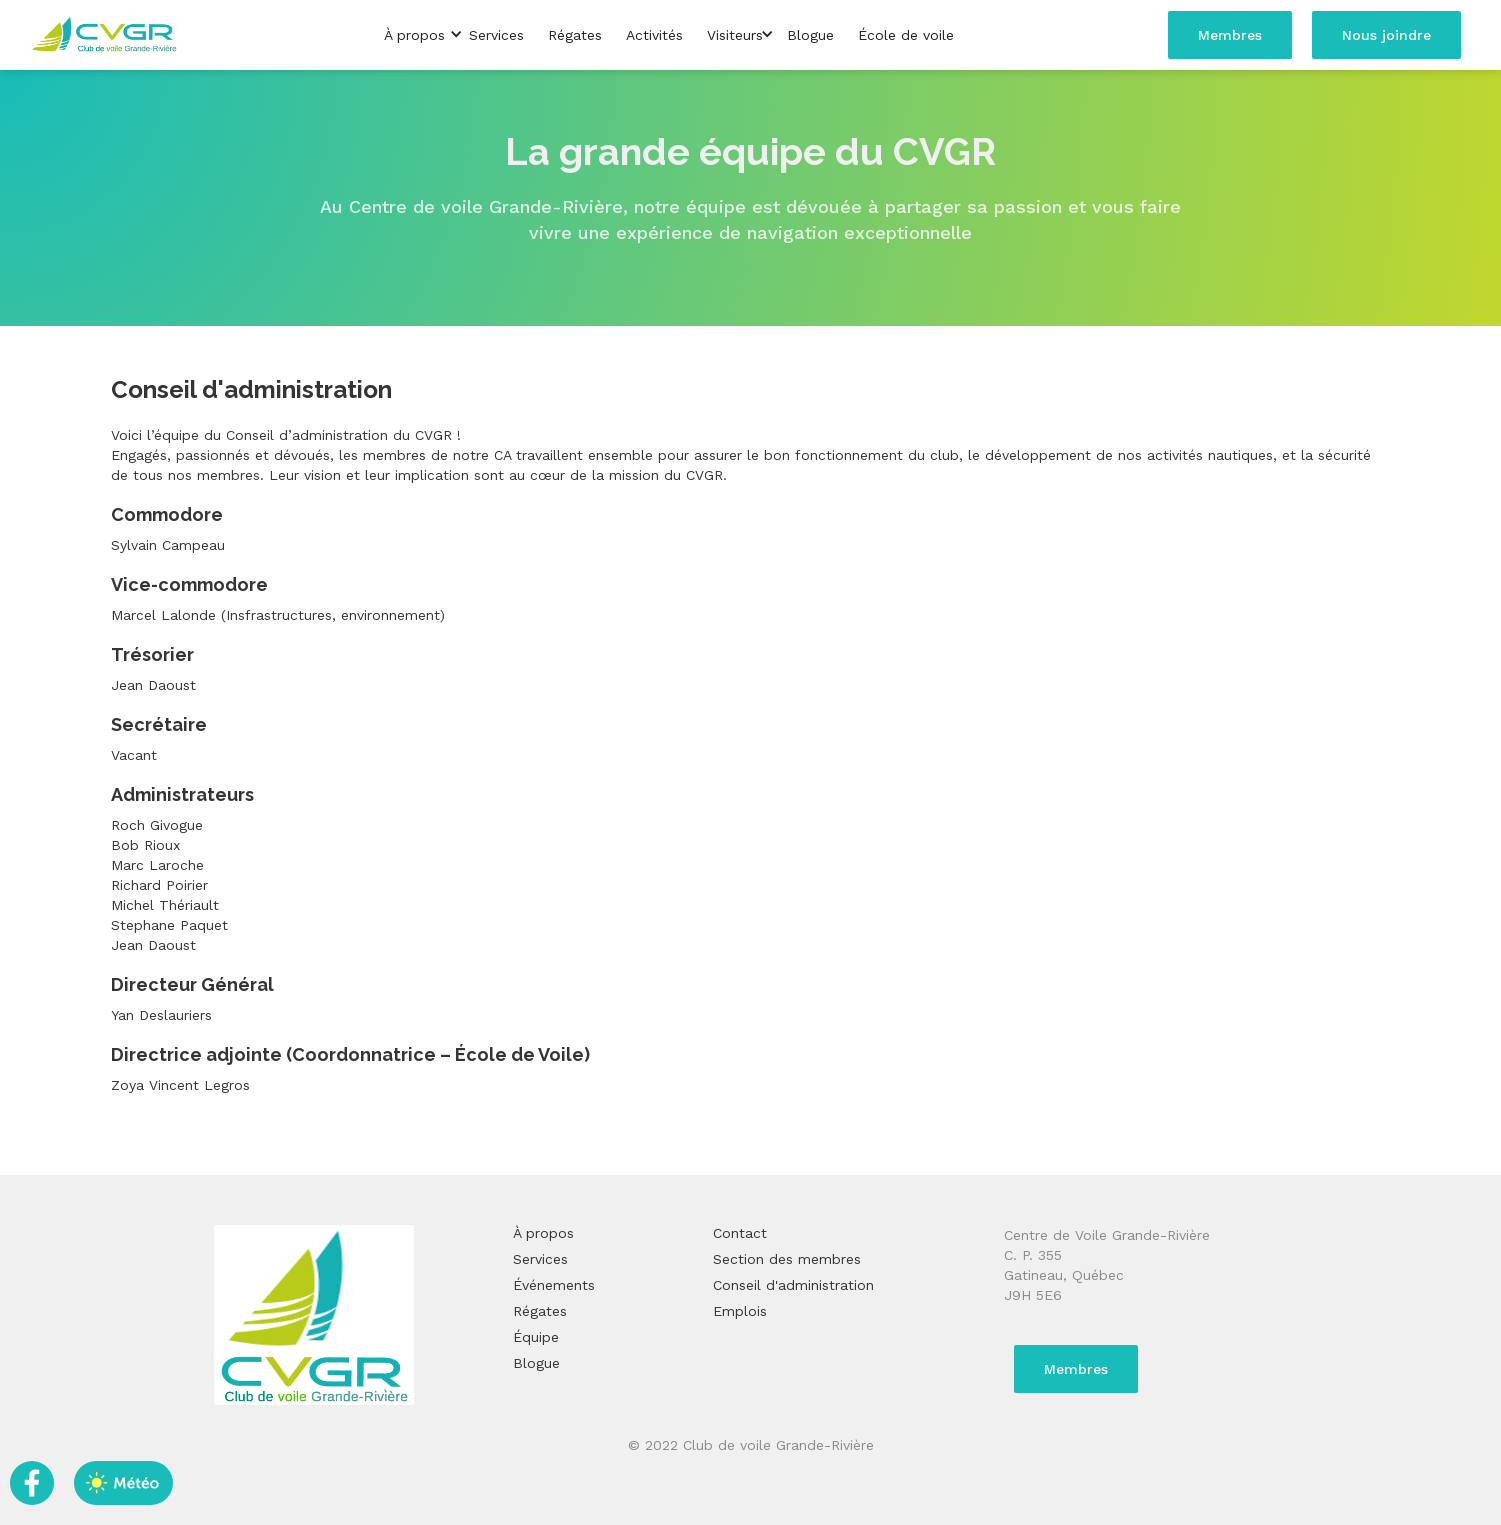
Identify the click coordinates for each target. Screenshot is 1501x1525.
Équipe (536, 1337)
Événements (554, 1285)
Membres (1230, 35)
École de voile (906, 35)
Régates (575, 35)
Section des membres (787, 1259)
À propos (543, 1233)
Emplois (740, 1311)
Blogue (810, 35)
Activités (654, 35)
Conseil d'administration (793, 1285)
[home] (105, 35)
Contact (740, 1233)
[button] (414, 35)
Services (496, 35)
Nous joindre (1386, 35)
